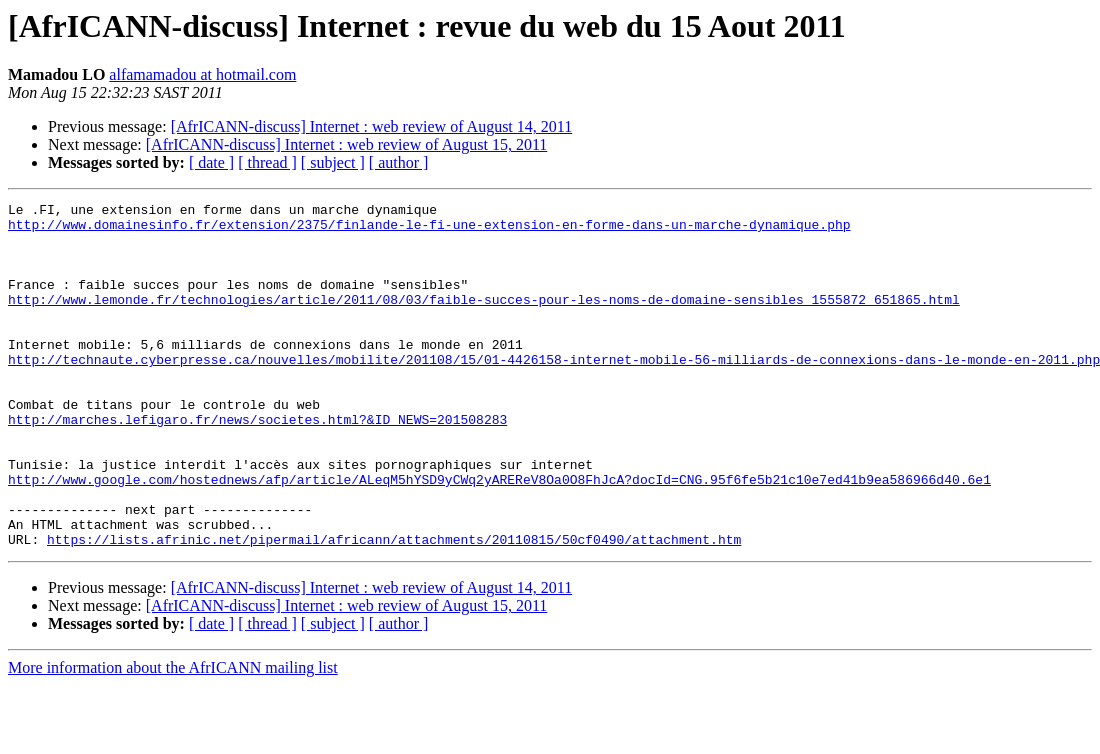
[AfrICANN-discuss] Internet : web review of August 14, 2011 (372, 126)
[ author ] (399, 162)
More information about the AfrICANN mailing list (173, 736)
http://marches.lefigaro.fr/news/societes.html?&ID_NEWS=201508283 (257, 464)
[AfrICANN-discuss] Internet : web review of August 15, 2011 (347, 144)
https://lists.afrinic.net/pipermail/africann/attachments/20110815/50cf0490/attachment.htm (394, 608)
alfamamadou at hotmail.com (202, 74)
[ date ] (211, 162)
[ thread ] (267, 162)
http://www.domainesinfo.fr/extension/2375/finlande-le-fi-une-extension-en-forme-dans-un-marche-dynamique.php (429, 230)
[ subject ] (333, 162)
